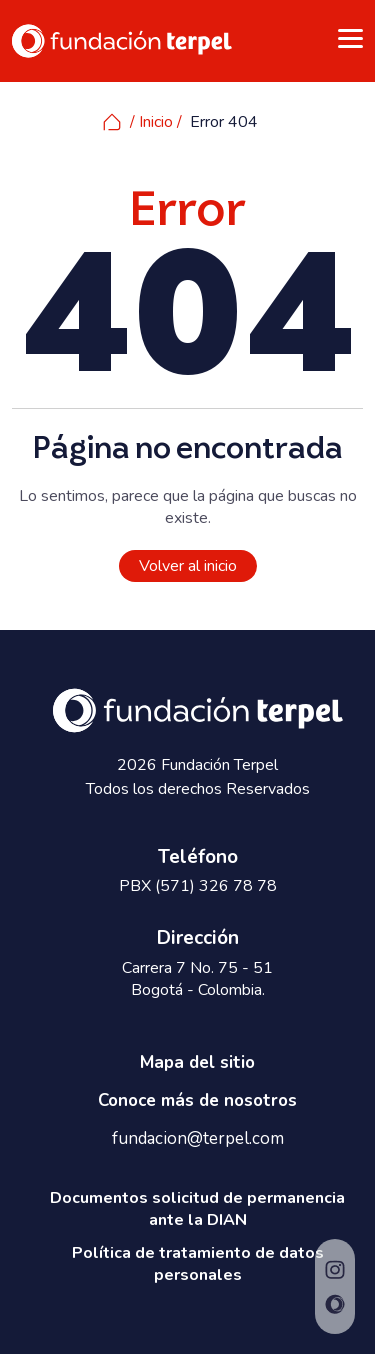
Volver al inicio (188, 566)
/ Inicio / (142, 122)
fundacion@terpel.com (198, 1139)
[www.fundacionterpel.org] (122, 40)
